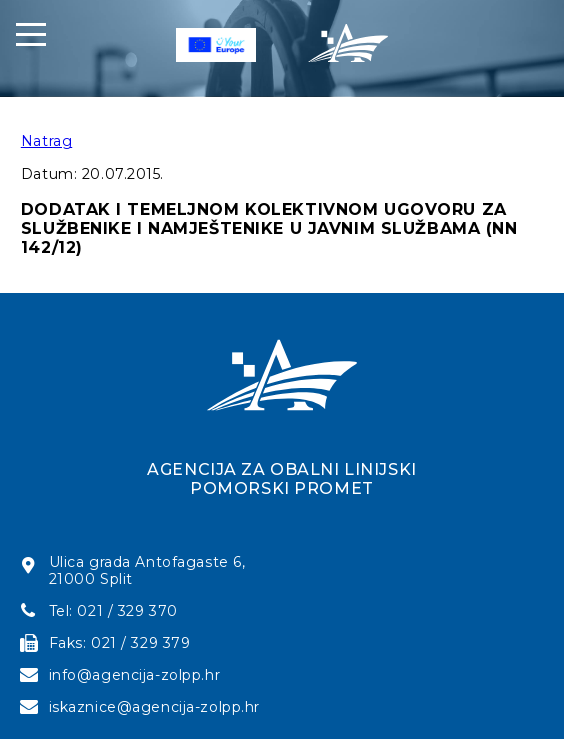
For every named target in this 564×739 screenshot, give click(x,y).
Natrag (46, 141)
